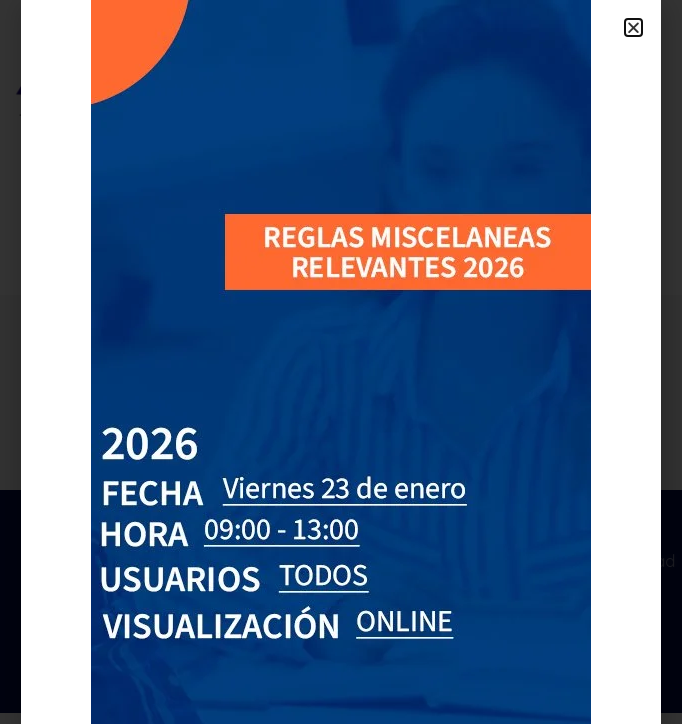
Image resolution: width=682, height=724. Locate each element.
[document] (341, 362)
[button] (633, 27)
